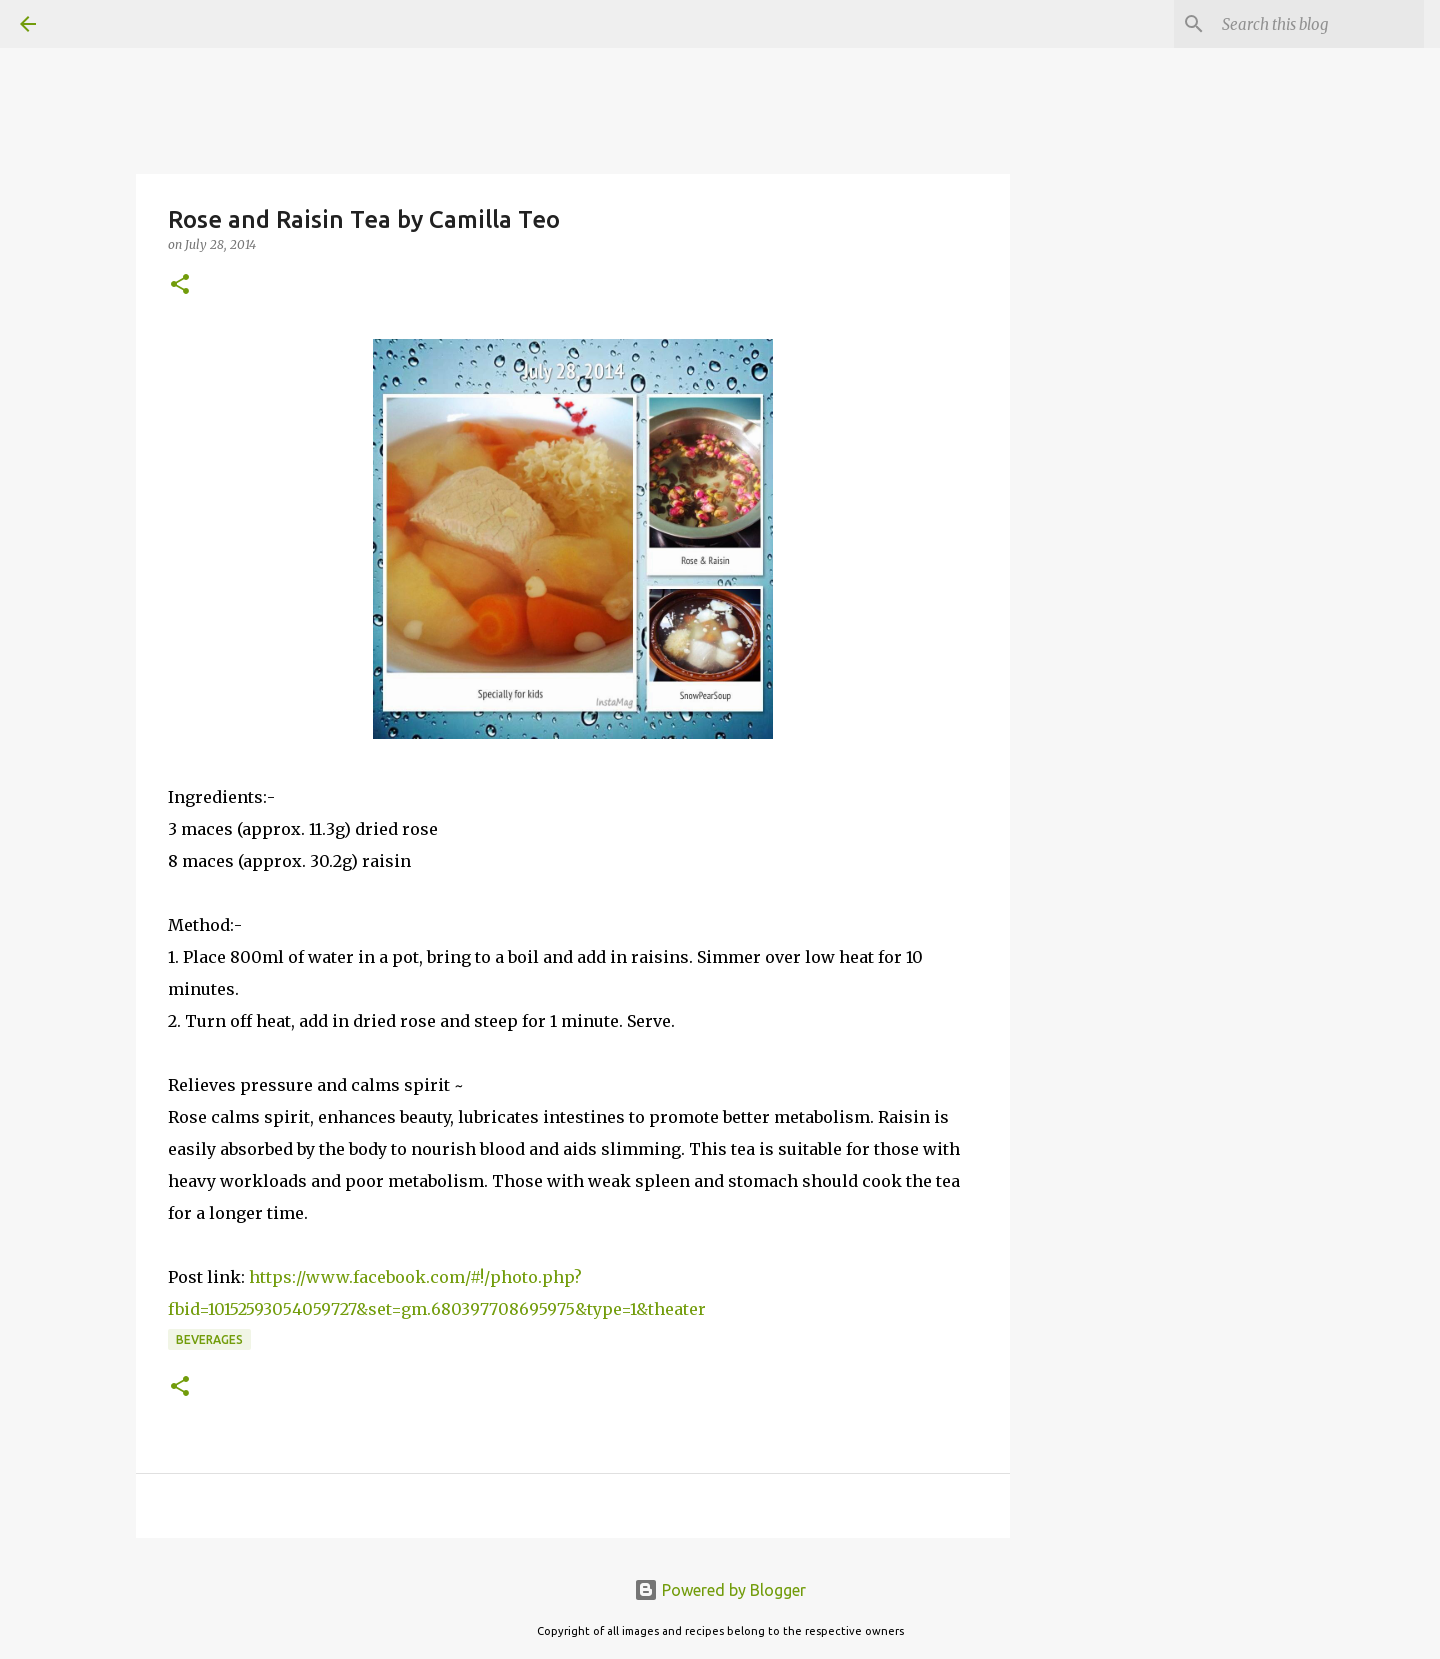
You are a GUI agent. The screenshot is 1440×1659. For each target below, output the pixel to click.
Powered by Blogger (720, 1590)
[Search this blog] (1319, 24)
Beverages (209, 1339)
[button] (180, 285)
